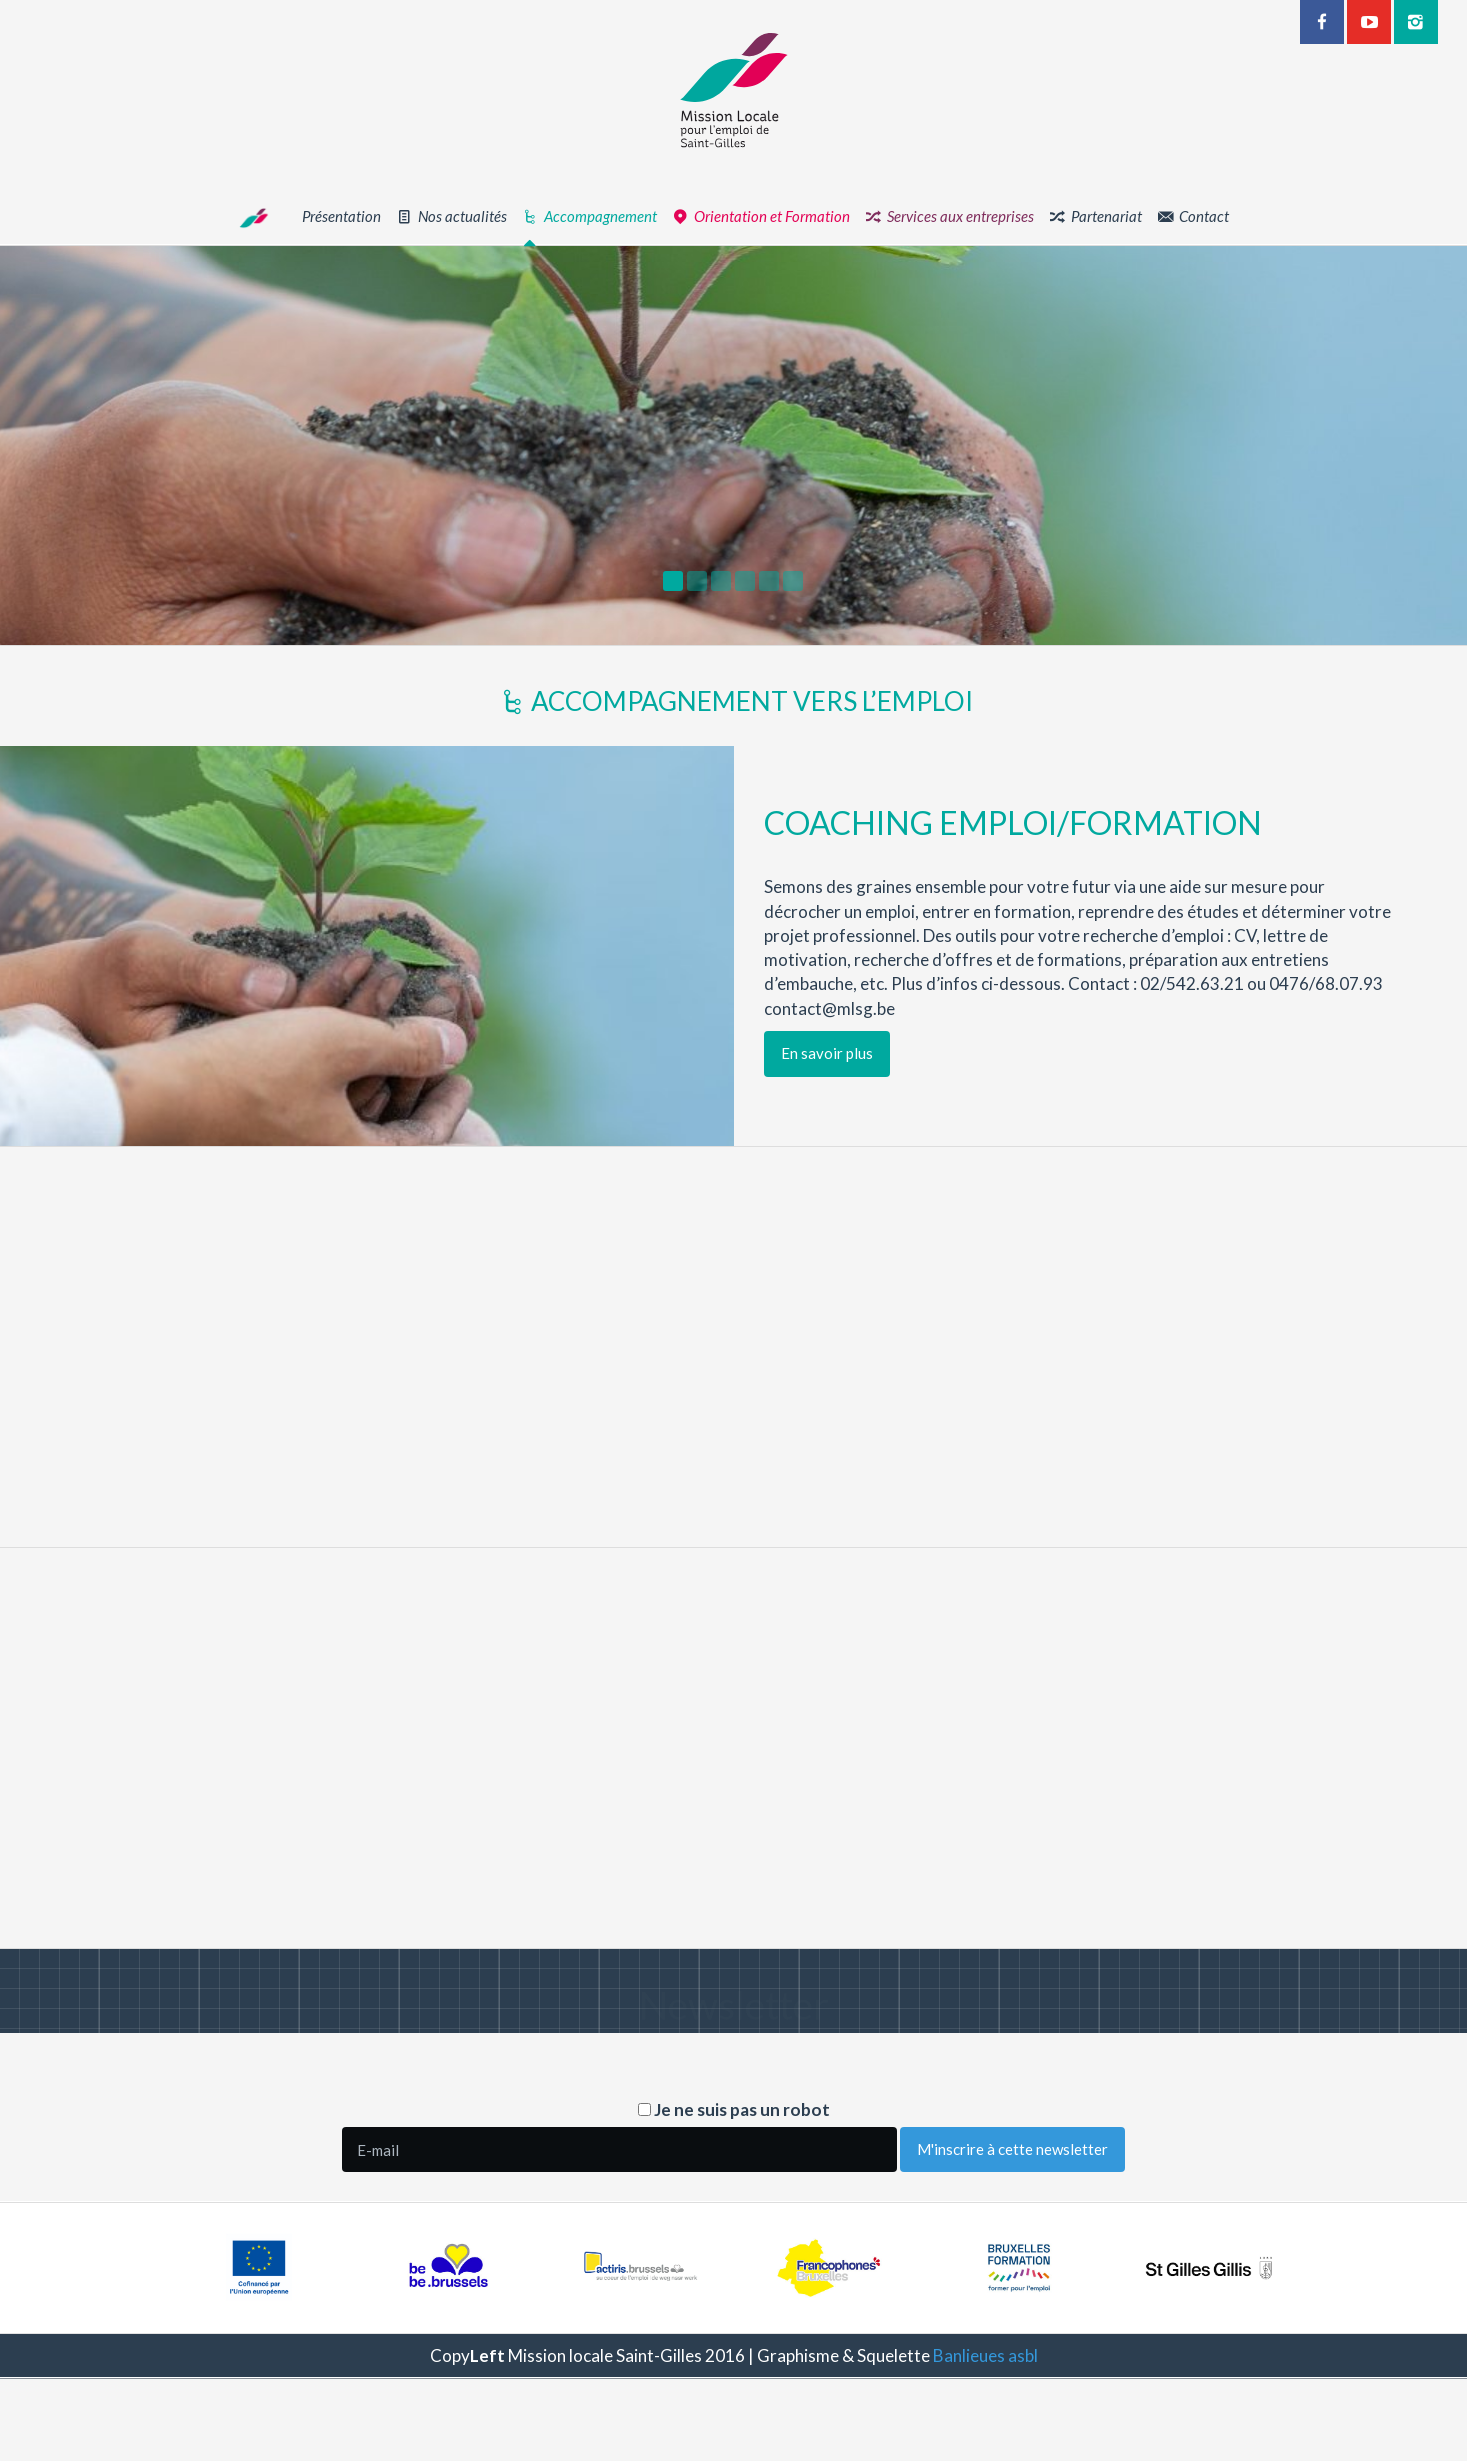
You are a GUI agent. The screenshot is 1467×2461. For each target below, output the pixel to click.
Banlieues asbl (985, 2355)
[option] (733, 445)
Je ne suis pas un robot (734, 2109)
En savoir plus (895, 1053)
